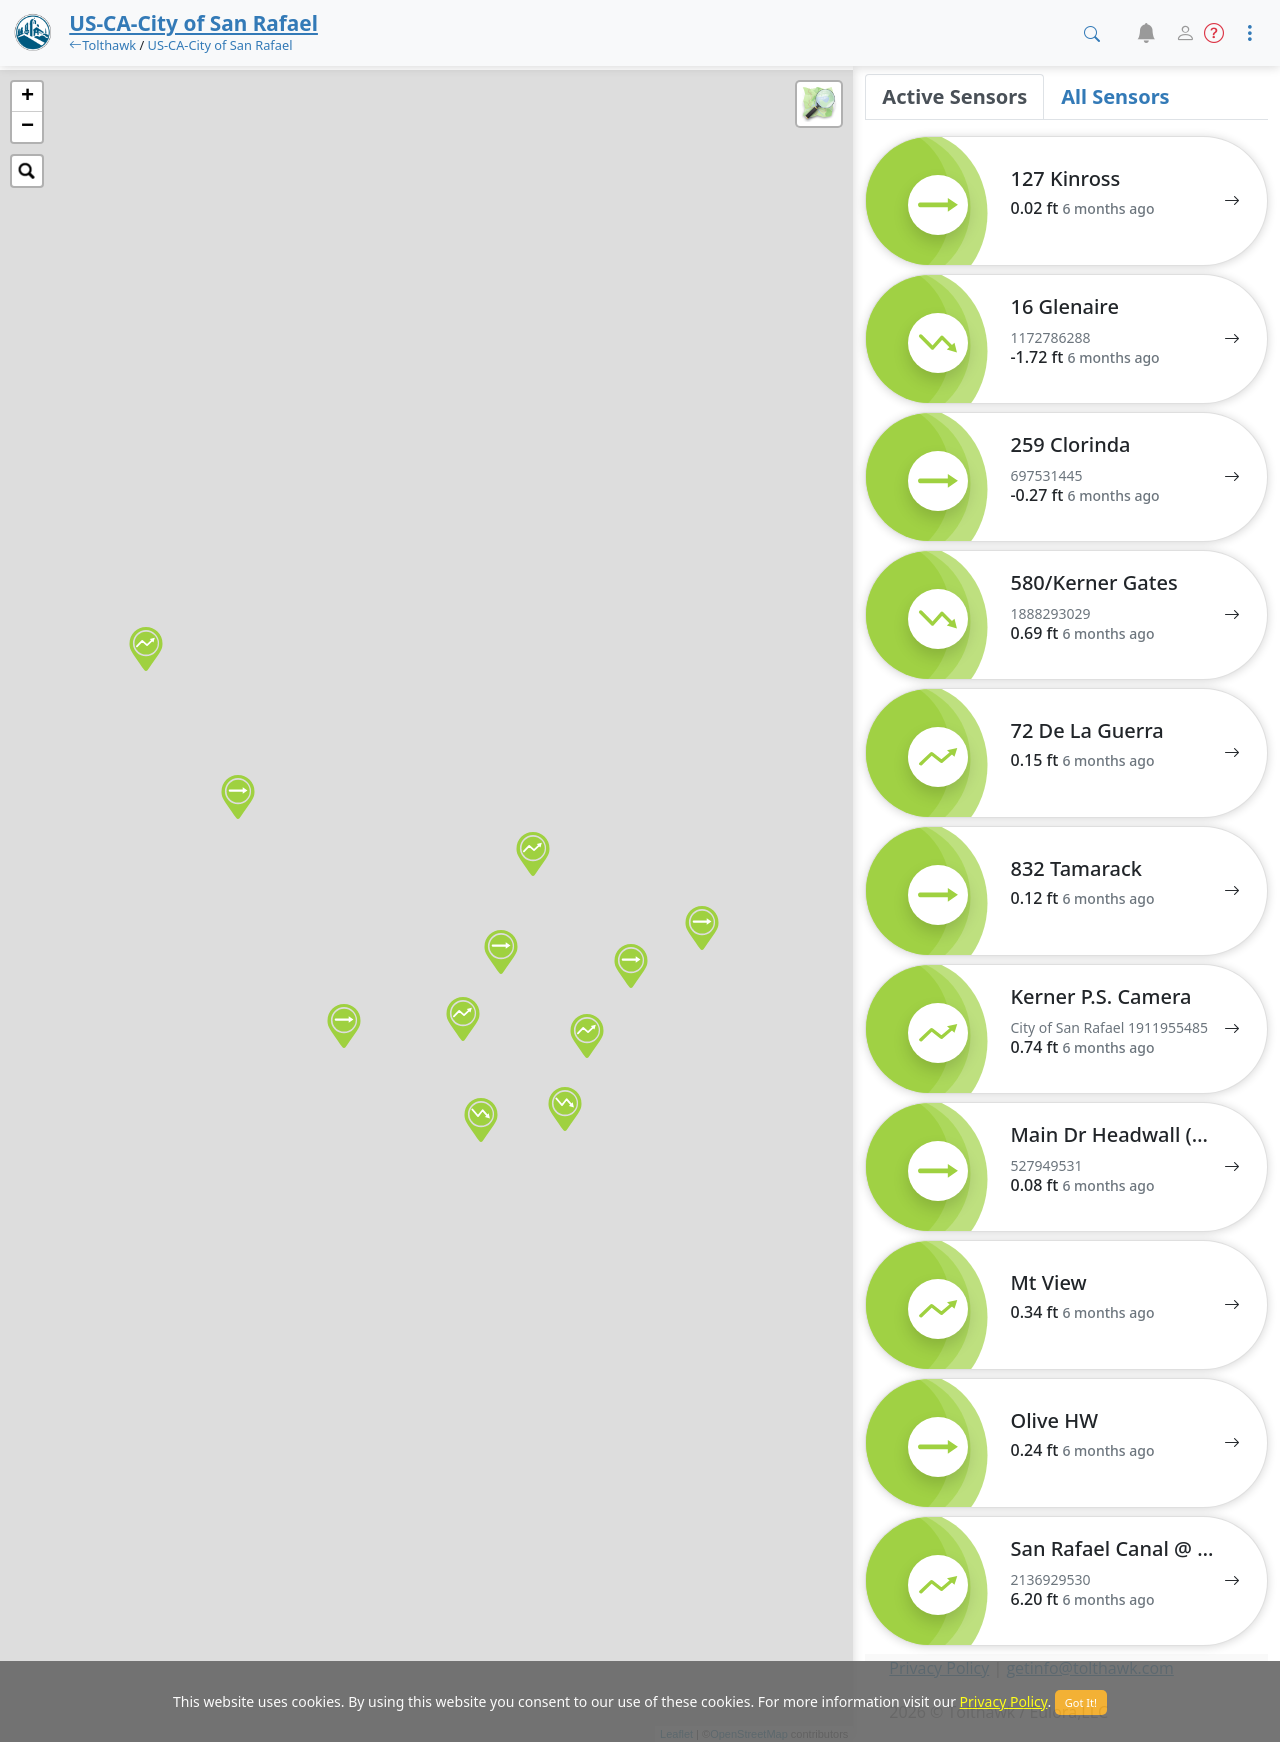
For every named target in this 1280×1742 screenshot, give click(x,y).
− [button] (27, 127)
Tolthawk (109, 45)
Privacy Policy (1004, 1701)
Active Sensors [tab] (954, 96)
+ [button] (27, 97)
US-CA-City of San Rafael (220, 45)
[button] (1145, 33)
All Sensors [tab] (1115, 96)
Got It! (1081, 1702)
